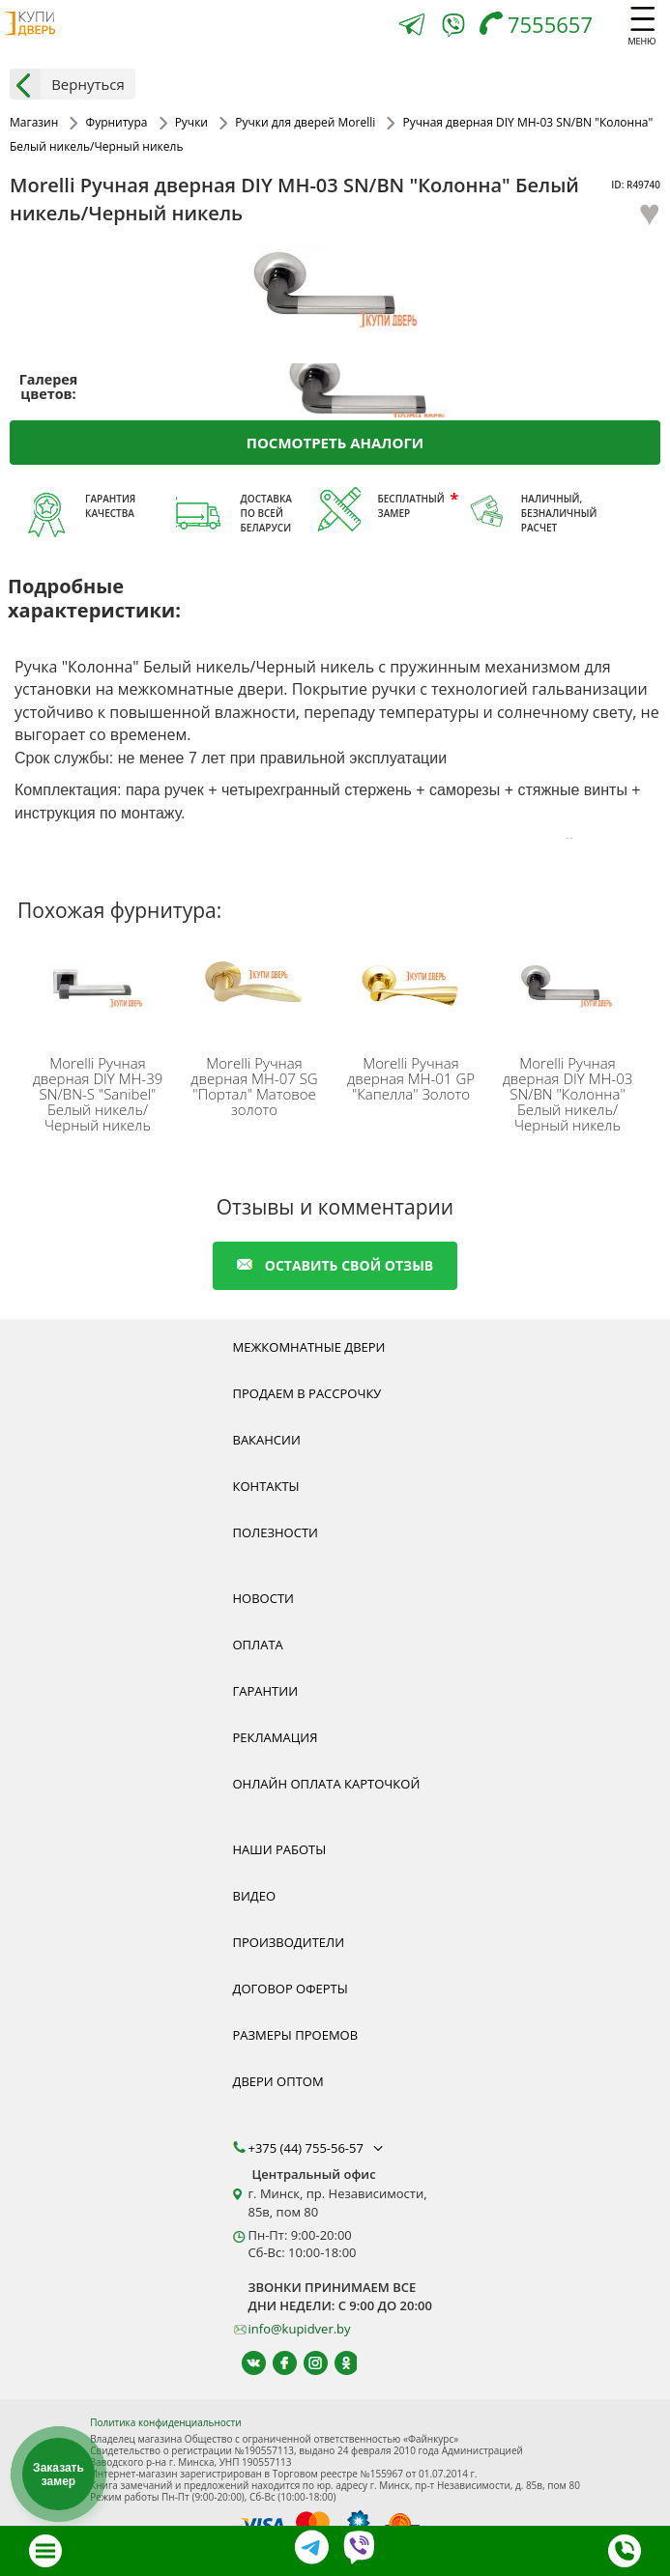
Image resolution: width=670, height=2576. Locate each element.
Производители (289, 1942)
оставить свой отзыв (335, 1265)
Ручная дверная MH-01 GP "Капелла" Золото (411, 1078)
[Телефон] (541, 27)
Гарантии (266, 1691)
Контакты (266, 1486)
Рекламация (275, 1737)
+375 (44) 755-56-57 (318, 2148)
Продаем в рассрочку (307, 1393)
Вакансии (267, 1439)
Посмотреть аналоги (335, 442)
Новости (263, 1598)
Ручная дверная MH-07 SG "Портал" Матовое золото (253, 1086)
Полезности (275, 1532)
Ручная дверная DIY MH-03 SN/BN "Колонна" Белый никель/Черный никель (568, 1093)
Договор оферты (290, 1988)
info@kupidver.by (299, 2328)
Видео (255, 1895)
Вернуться (67, 84)
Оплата (258, 1644)
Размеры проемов (296, 2035)
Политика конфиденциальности (165, 2422)
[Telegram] (411, 26)
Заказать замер (58, 2474)
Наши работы (280, 1849)
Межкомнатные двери (309, 1347)
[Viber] (453, 28)
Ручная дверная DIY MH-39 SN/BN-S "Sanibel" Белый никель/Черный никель (98, 1093)
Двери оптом (278, 2081)
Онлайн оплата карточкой (327, 1783)
